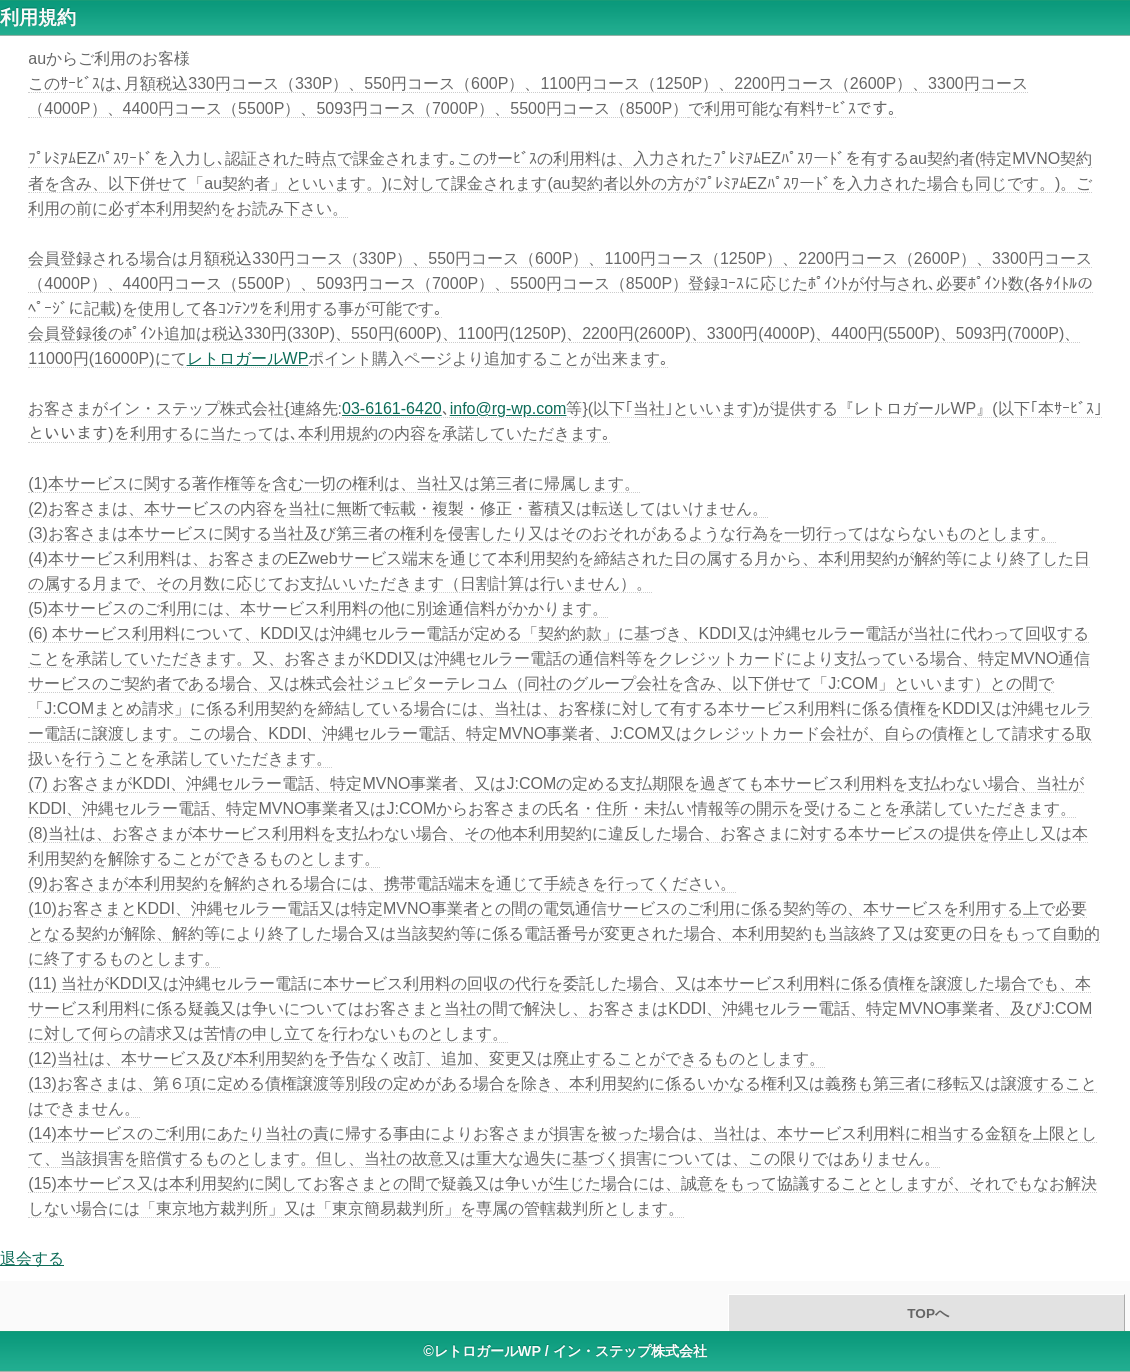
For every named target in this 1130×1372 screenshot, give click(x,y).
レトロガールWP (248, 358)
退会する (32, 1258)
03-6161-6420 (392, 408)
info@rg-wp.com (508, 408)
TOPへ (926, 1313)
